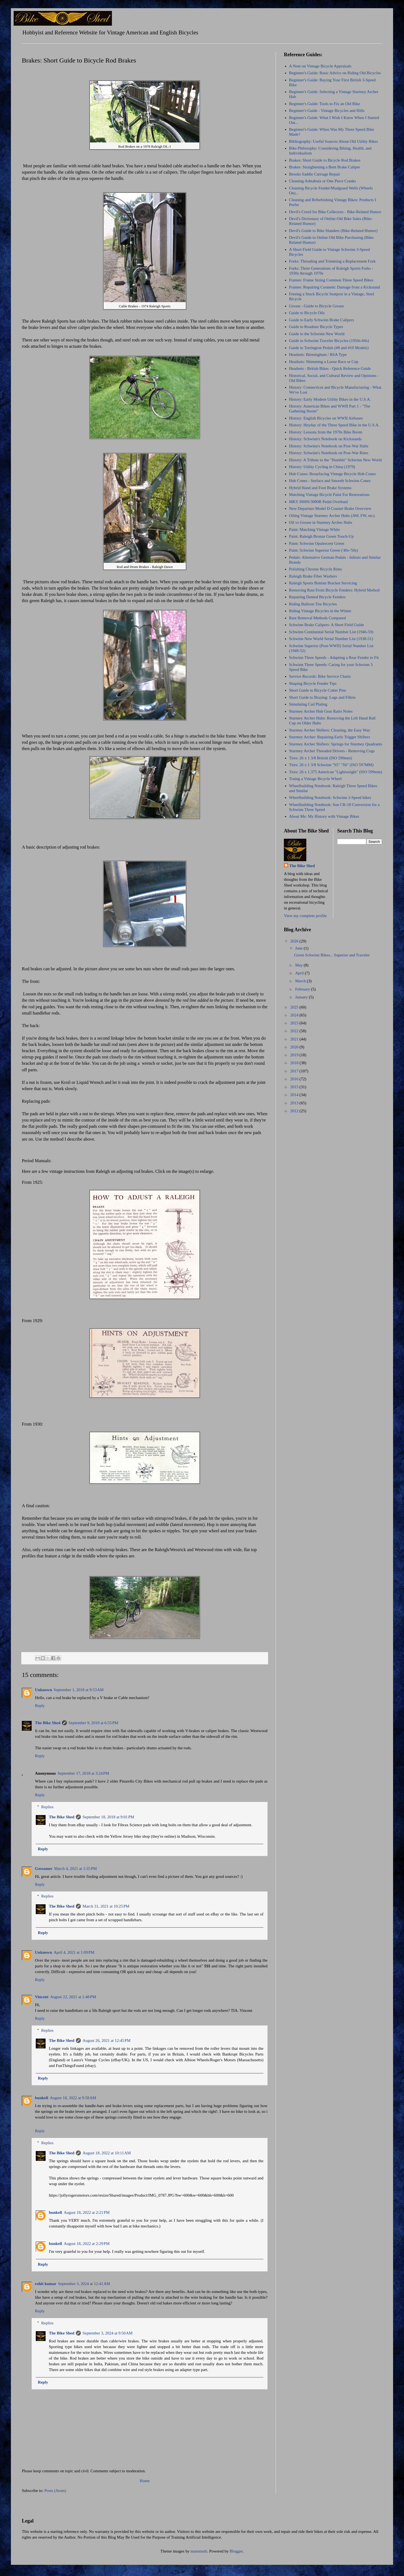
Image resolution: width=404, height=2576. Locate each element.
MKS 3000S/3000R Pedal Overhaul (318, 501)
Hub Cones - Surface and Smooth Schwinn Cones (330, 480)
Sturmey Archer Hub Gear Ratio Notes (321, 711)
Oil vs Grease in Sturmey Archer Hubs (320, 522)
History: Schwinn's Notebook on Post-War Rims (328, 453)
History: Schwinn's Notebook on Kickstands (325, 439)
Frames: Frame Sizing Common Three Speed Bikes (331, 280)
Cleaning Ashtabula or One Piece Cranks (322, 181)
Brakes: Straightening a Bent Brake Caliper (324, 167)
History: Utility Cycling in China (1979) (322, 467)
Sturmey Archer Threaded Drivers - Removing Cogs (332, 751)
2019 (294, 1055)
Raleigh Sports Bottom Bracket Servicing (323, 583)
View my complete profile (305, 916)
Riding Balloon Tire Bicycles (313, 604)
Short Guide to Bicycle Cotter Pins (317, 690)
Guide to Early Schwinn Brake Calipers (321, 320)
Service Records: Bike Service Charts (320, 676)
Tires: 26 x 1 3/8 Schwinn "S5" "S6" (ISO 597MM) (331, 765)
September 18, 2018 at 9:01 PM (108, 1817)
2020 (294, 1047)
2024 (294, 1015)
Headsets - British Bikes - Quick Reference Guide (330, 368)
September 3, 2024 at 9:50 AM (107, 2333)
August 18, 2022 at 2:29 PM (86, 2243)
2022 (294, 1031)
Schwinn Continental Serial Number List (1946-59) (331, 632)
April (300, 973)
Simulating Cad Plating (308, 704)
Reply (40, 1705)
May (299, 965)
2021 (294, 1039)
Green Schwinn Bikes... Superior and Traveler (332, 955)
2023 (294, 1023)
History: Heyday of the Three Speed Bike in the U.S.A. (334, 425)
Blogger (236, 2551)
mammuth (199, 2551)
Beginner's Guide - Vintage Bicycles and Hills (326, 110)
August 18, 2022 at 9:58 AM (73, 2098)
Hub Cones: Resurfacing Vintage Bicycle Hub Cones (332, 474)
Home (145, 2481)
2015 (294, 1087)
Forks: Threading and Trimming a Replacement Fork (332, 261)
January (302, 997)
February (303, 989)
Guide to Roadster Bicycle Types (316, 327)
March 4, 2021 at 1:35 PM (75, 1868)
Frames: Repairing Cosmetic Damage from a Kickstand (334, 287)
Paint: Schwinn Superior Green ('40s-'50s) (323, 550)
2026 (294, 941)
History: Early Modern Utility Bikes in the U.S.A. (330, 399)
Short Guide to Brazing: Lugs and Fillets (322, 697)
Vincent (41, 1997)
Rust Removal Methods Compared (317, 618)
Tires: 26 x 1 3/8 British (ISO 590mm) (320, 758)
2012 (294, 1111)
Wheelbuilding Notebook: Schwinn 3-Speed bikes (330, 797)
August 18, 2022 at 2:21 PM (86, 2212)
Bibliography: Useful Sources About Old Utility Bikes (333, 141)
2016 (294, 1079)
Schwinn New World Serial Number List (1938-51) (331, 638)
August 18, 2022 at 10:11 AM (106, 2153)
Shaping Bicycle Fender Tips (313, 683)
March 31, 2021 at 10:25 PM (105, 1906)
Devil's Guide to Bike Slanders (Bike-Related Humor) (333, 230)
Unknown (43, 1690)
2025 (294, 1007)
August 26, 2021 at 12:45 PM (106, 2040)
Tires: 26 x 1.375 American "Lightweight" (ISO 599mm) (335, 772)
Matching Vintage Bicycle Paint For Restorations (329, 494)
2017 (294, 1071)
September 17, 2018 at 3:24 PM (83, 1773)
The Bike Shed (47, 1723)
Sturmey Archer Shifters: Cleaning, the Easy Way (329, 730)
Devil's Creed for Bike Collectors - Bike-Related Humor (335, 212)
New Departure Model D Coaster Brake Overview (330, 508)
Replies (47, 1807)
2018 (294, 1063)
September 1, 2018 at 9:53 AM (79, 1690)
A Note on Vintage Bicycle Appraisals (320, 66)
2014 (294, 1095)
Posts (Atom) (55, 2490)
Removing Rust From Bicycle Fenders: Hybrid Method (334, 590)
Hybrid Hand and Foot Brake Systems (320, 488)
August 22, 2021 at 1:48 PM (73, 1997)
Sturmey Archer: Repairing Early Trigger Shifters (329, 737)
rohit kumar (45, 2283)
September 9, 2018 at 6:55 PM (93, 1723)
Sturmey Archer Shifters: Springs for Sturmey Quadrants (335, 744)
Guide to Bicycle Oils (307, 313)
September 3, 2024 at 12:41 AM (84, 2283)
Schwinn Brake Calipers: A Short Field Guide (326, 625)
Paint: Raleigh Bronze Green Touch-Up (321, 536)
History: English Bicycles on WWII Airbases (326, 418)
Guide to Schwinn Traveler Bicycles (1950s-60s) (329, 340)
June (299, 948)
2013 (294, 1103)
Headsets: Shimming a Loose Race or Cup (323, 361)
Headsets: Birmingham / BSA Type (318, 354)
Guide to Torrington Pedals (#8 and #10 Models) (329, 348)
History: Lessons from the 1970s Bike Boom (325, 432)
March (301, 981)
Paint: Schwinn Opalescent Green (316, 543)
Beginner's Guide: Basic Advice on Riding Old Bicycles (335, 73)
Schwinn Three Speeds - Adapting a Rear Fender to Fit (334, 657)
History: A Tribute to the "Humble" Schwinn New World (335, 460)
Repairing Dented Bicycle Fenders (317, 597)
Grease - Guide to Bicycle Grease (316, 306)
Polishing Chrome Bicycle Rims (315, 569)
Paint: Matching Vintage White (314, 529)
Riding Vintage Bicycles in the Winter (320, 611)
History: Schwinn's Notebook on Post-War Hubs (328, 446)
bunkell (41, 2098)
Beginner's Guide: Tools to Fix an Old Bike (324, 104)
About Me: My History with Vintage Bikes (324, 816)
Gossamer (43, 1868)
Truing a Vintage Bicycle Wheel (315, 779)
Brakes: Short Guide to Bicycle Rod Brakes (325, 160)
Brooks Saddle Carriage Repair (314, 174)
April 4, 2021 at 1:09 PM (74, 1952)
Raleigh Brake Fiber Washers (313, 576)
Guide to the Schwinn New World (316, 334)
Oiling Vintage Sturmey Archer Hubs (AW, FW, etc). (332, 515)
